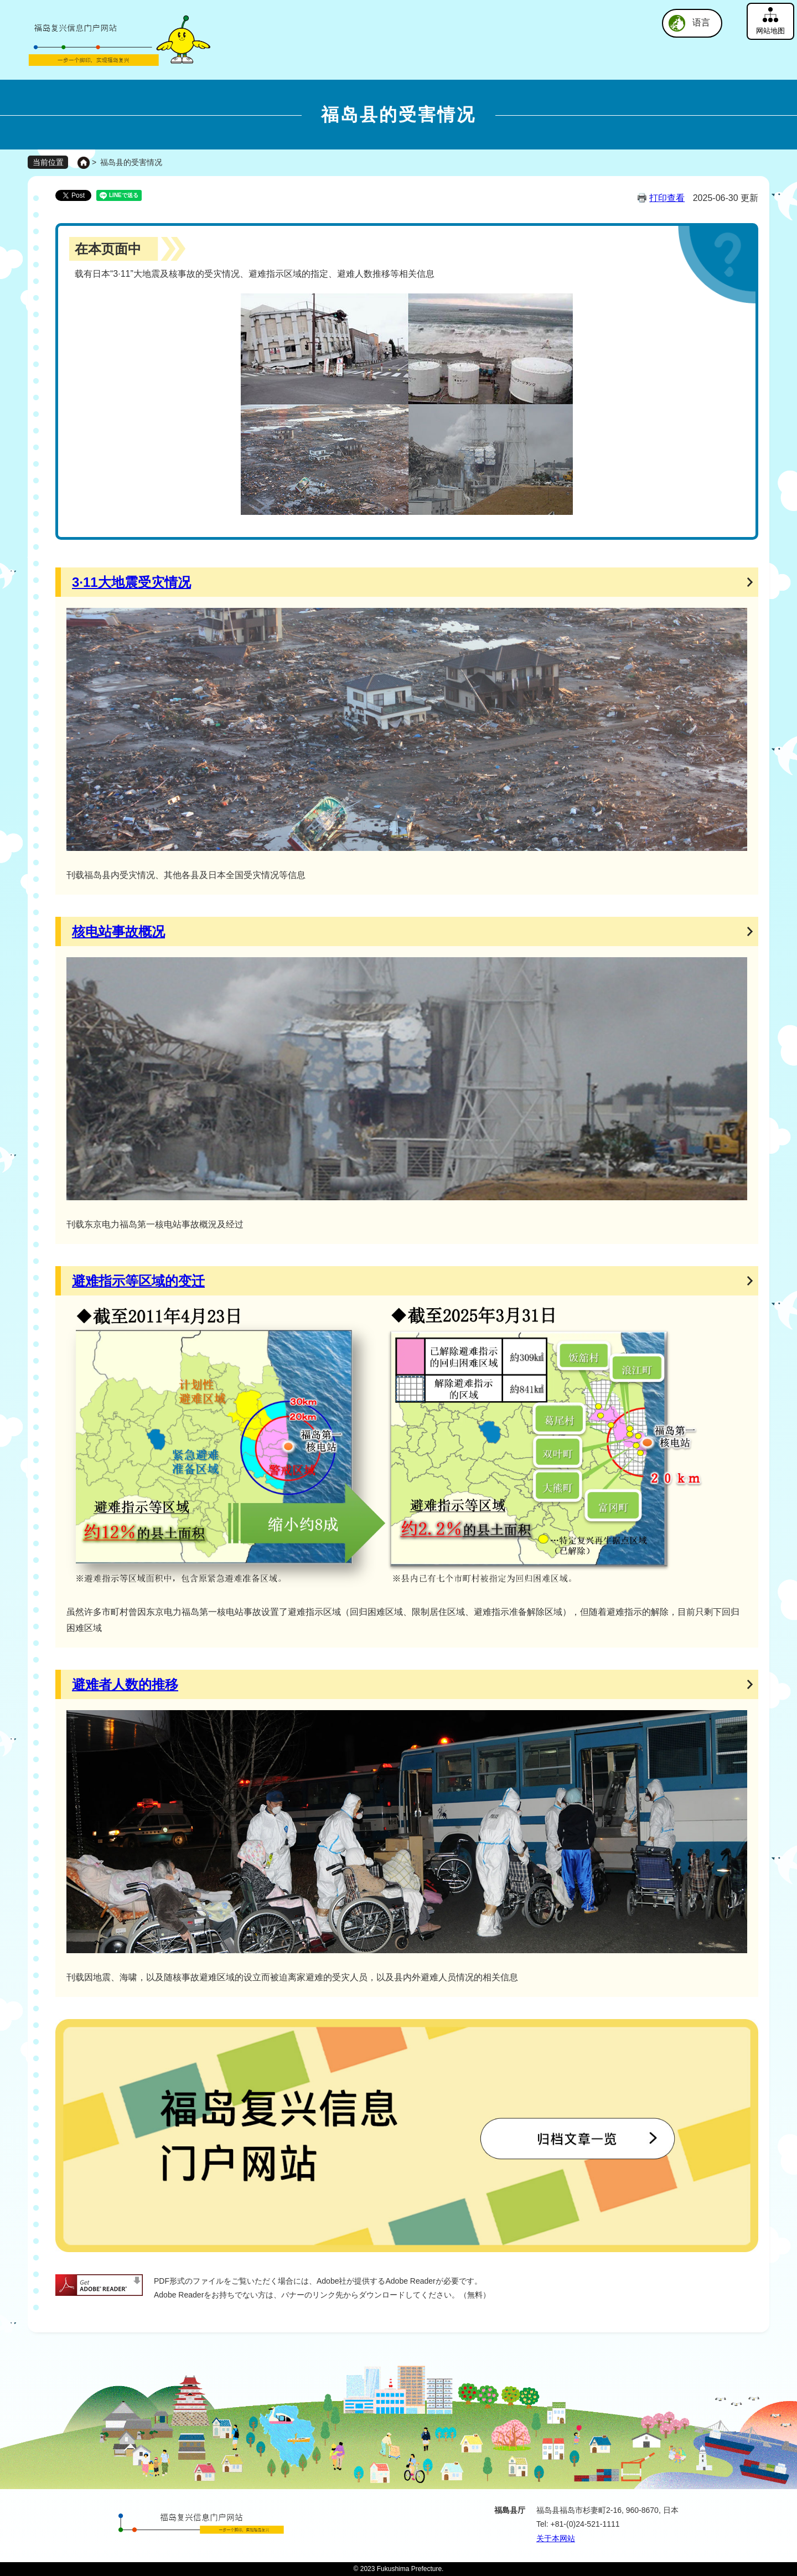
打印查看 (667, 198)
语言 (701, 22)
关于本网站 (555, 2538)
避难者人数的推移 (125, 1684)
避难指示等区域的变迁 (138, 1280)
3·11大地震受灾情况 (131, 582)
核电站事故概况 (118, 931)
